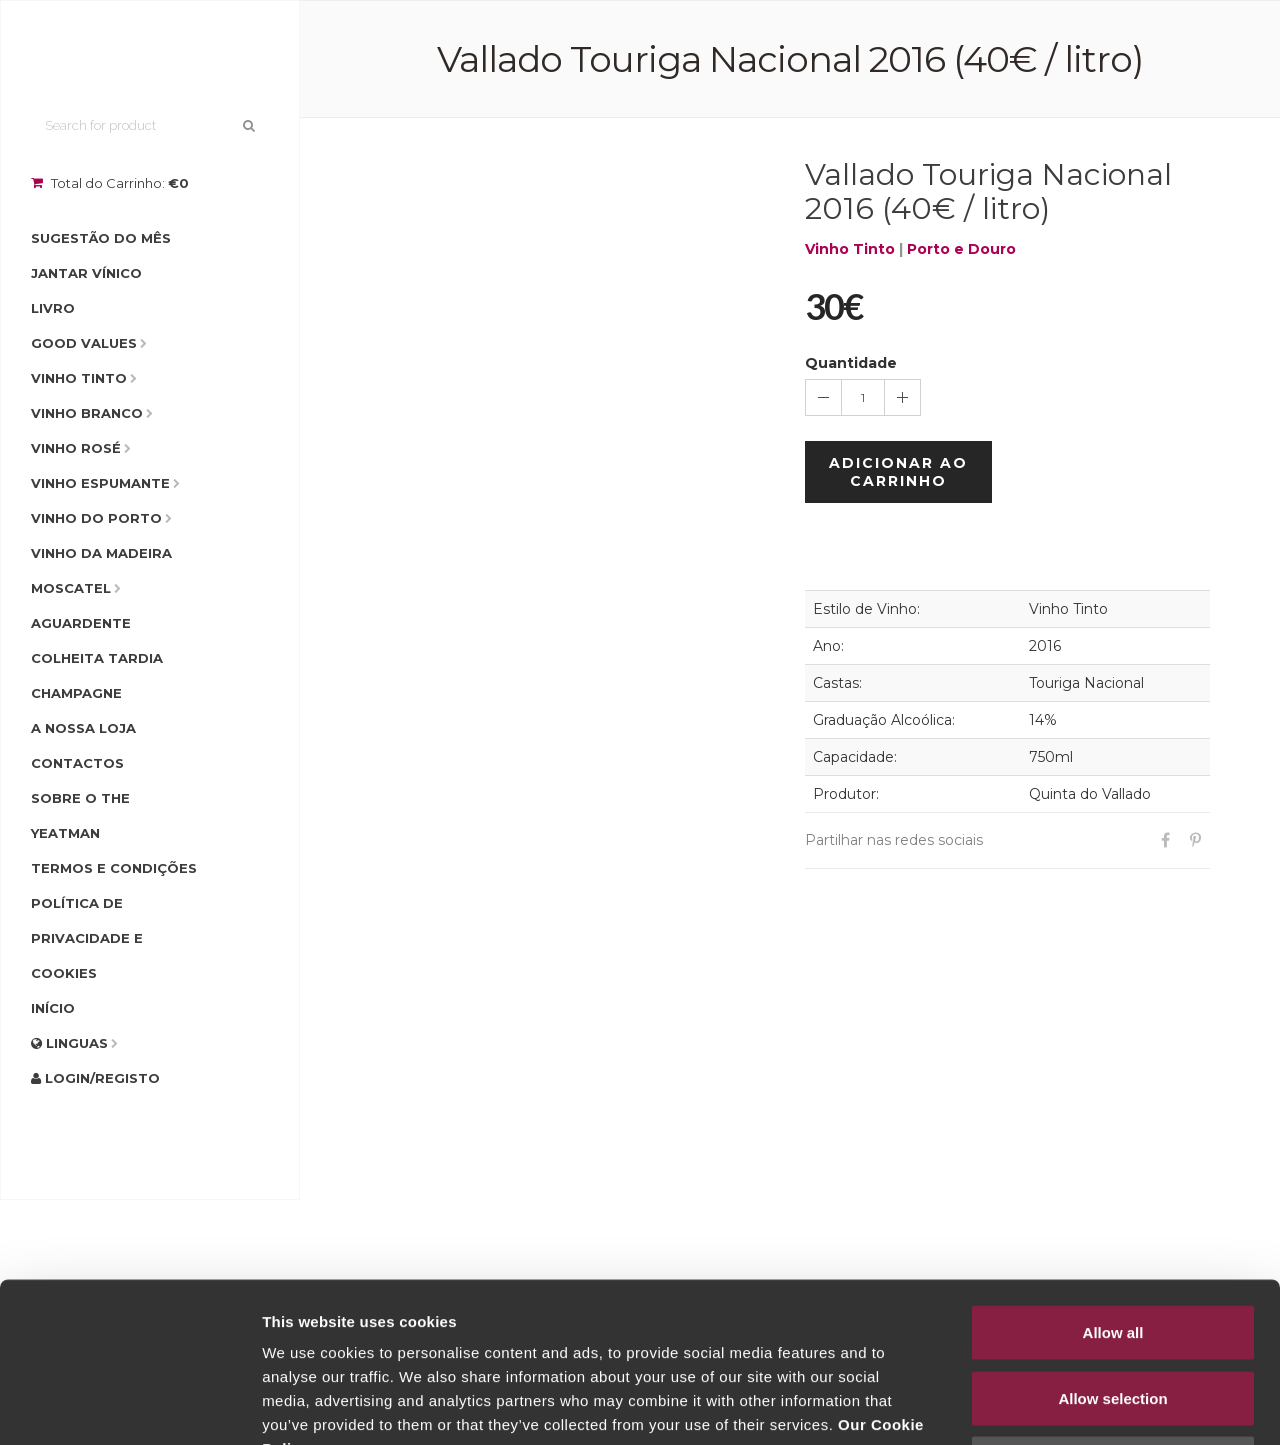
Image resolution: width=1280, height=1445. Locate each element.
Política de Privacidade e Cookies (87, 938)
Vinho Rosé (76, 448)
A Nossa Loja (83, 728)
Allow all (1113, 1182)
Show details (1049, 1405)
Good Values (84, 343)
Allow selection (1112, 1248)
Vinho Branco (87, 413)
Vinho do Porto (96, 518)
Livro (53, 308)
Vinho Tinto (79, 378)
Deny (1113, 1313)
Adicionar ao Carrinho (898, 472)
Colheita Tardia (97, 658)
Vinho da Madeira (101, 553)
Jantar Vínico (86, 273)
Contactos (77, 763)
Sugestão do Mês (101, 238)
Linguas (69, 1043)
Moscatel (71, 588)
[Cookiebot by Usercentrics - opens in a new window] (129, 1406)
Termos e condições (114, 868)
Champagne (76, 693)
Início (53, 1008)
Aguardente (81, 623)
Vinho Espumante (100, 483)
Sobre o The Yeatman (80, 815)
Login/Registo (95, 1078)
